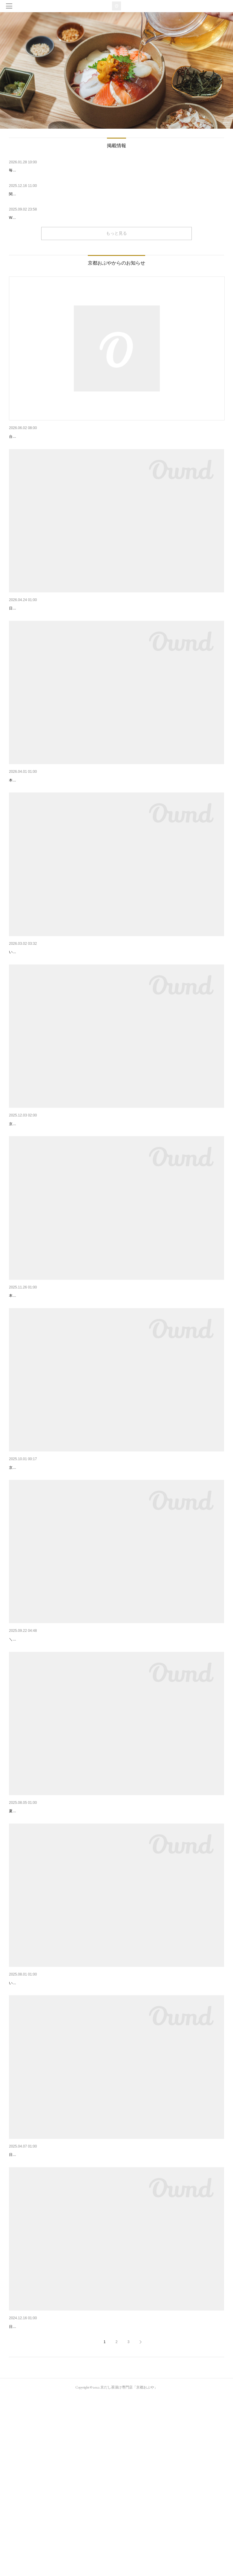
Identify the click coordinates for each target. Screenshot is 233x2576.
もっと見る (116, 233)
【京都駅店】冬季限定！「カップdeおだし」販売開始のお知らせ (70, 1185)
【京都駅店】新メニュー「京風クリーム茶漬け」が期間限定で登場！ (74, 1373)
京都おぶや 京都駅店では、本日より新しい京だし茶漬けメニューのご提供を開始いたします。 (84, 1569)
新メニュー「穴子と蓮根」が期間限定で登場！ (53, 811)
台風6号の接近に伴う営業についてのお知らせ (52, 436)
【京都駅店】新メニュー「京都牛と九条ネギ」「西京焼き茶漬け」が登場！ (80, 1560)
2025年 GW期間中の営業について (41, 623)
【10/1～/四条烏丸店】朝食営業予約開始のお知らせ (57, 1741)
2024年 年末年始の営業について (39, 2490)
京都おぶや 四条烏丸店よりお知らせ (43, 998)
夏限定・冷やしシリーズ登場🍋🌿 (41, 1928)
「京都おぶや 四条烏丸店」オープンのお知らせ (53, 2115)
